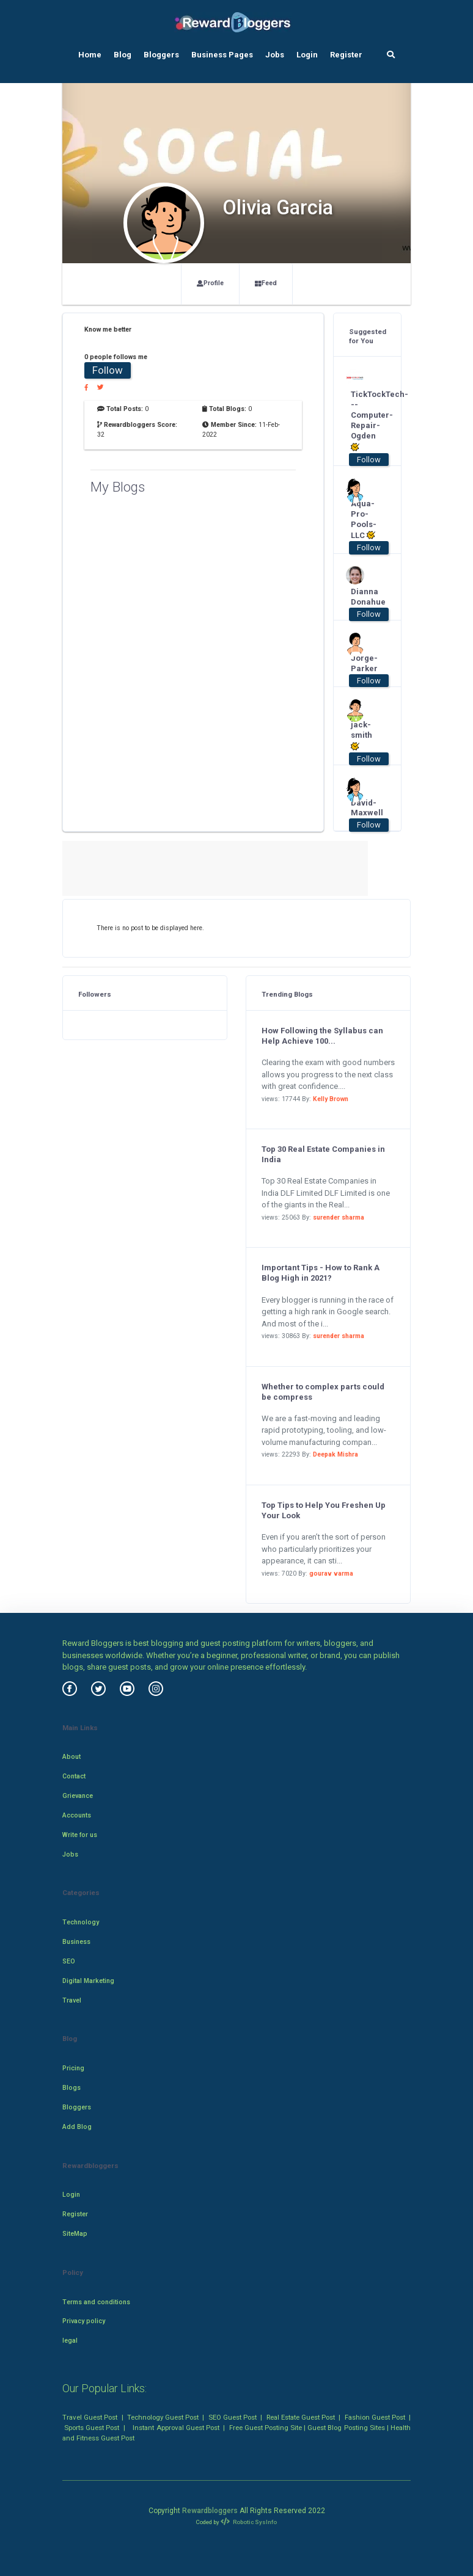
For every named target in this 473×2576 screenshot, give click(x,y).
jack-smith (361, 735)
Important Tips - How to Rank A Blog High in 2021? (321, 1273)
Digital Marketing (88, 1981)
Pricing (73, 2068)
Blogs (71, 2088)
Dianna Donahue (363, 596)
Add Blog (77, 2127)
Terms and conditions (96, 2302)
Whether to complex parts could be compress (323, 1392)
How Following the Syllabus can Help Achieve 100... (322, 1036)
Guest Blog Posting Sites (345, 2427)
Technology (80, 1922)
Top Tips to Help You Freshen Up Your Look (324, 1510)
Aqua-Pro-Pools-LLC (363, 519)
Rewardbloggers (210, 2510)
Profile (210, 283)
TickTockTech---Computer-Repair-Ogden (363, 420)
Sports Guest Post (91, 2427)
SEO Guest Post (232, 2417)
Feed (266, 283)
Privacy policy (83, 2321)
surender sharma (338, 1217)
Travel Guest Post (89, 2417)
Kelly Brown (330, 1099)
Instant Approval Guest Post (176, 2427)
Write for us (79, 1835)
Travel (71, 2000)
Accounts (76, 1815)
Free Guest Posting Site (265, 2427)
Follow (107, 370)
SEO (68, 1961)
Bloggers (161, 54)
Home (89, 54)
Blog (122, 54)
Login (307, 54)
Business (76, 1942)
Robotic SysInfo (249, 2522)
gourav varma (331, 1573)
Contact (74, 1776)
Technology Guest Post (163, 2417)
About (71, 1757)
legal (70, 2341)
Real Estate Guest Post (300, 2417)
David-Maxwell (363, 808)
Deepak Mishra (335, 1454)
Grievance (77, 1796)
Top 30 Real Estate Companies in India (323, 1154)
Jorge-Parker (363, 663)
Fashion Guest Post (375, 2417)
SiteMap (74, 2234)
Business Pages (222, 54)
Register (346, 54)
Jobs (274, 54)
